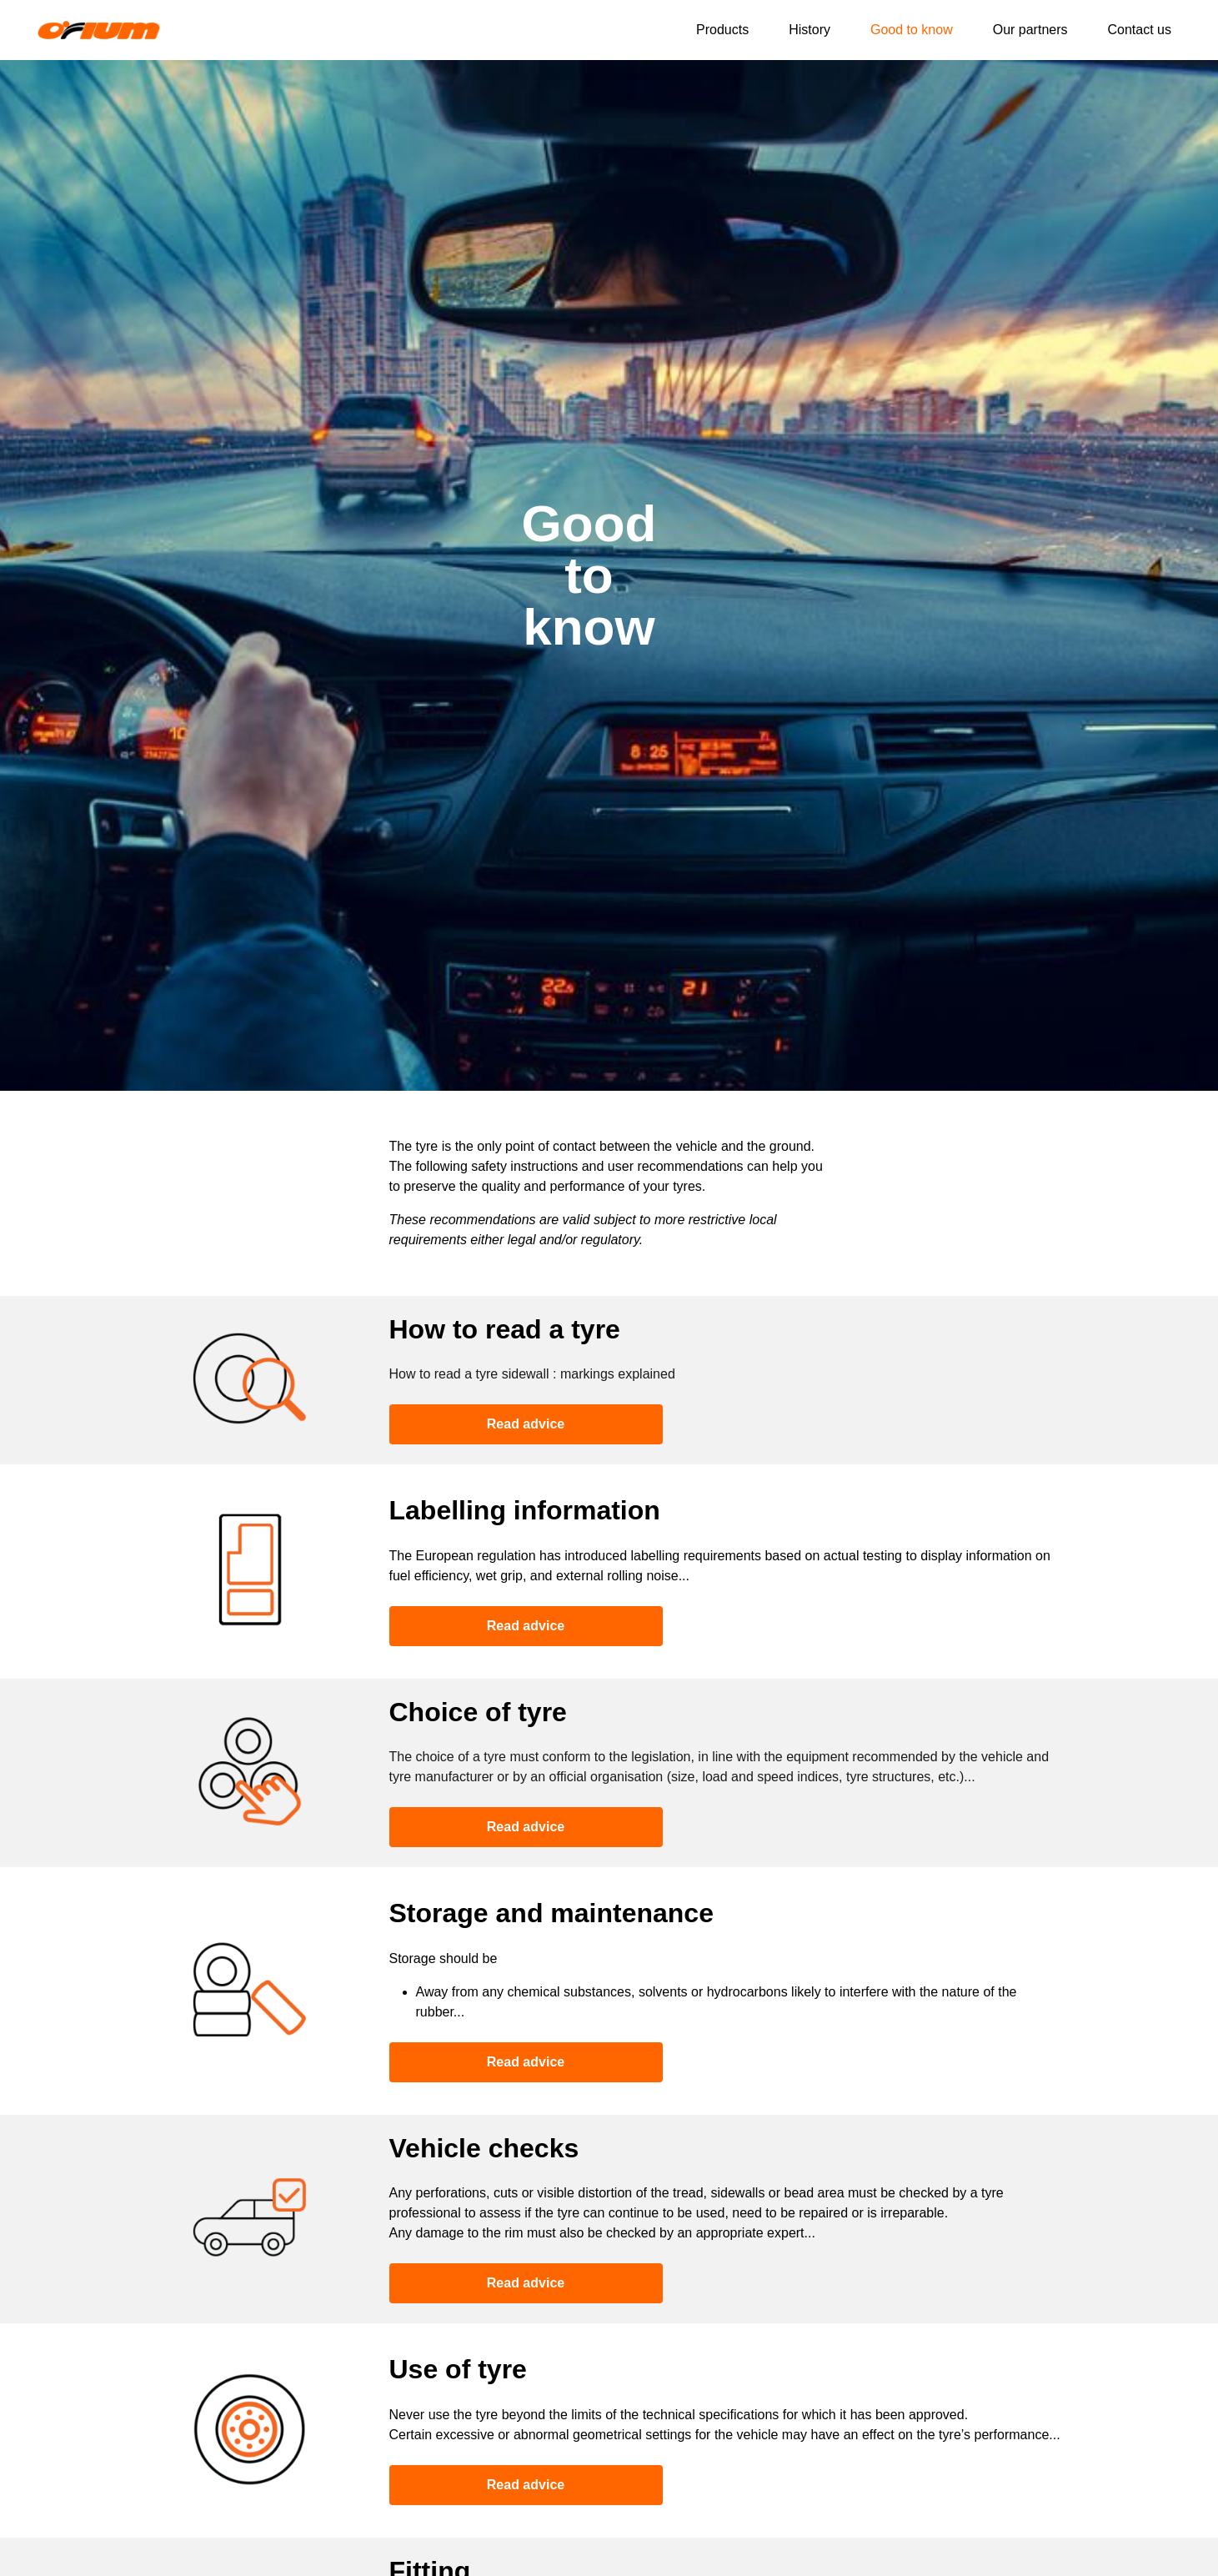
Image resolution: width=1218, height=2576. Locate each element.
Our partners (1030, 30)
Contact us (1139, 30)
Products (722, 30)
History (809, 30)
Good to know (911, 30)
